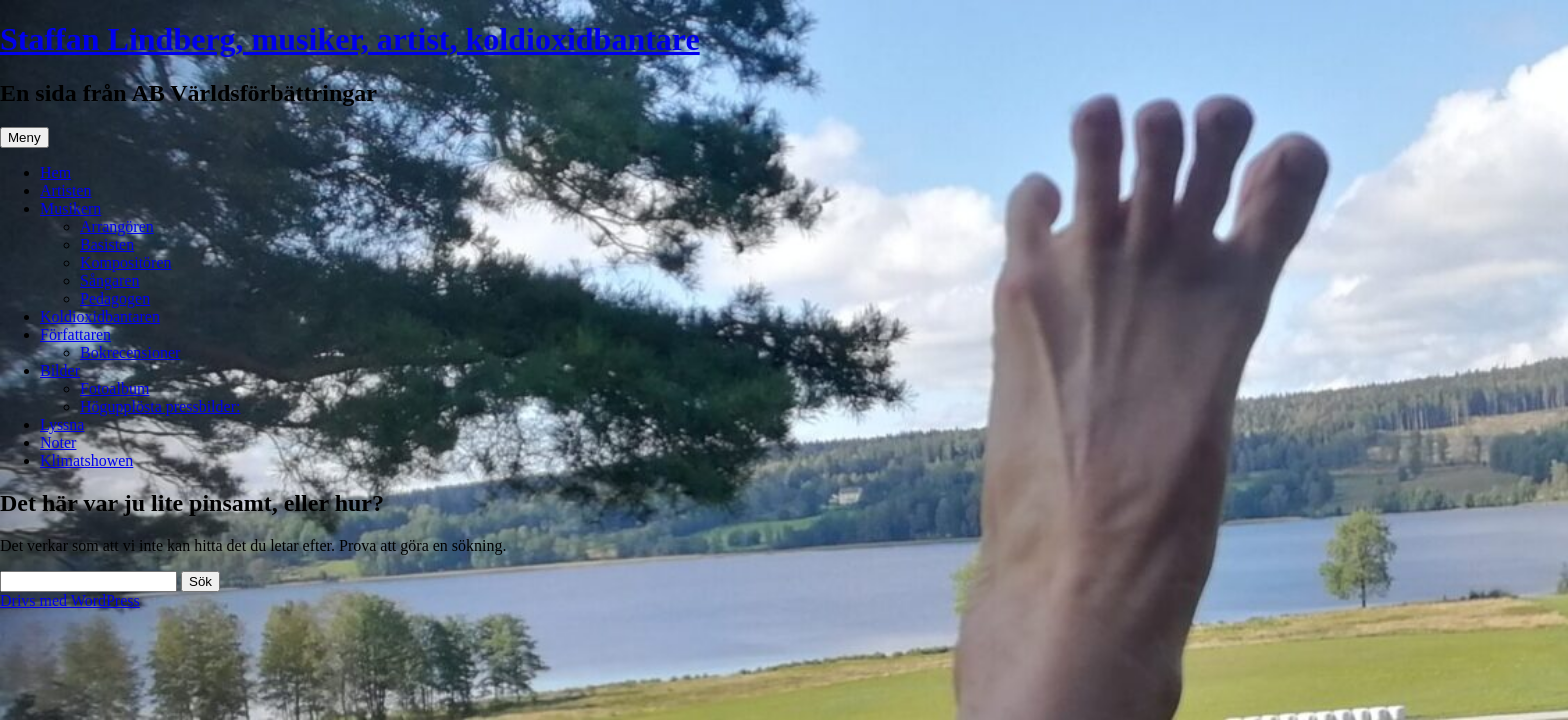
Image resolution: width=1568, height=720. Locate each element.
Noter (58, 442)
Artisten (66, 190)
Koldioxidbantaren (100, 316)
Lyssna (62, 424)
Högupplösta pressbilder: (160, 406)
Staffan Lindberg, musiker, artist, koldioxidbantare (350, 39)
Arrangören (117, 226)
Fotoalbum (114, 388)
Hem (55, 172)
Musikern (70, 208)
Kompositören (126, 262)
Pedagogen (115, 298)
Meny (24, 137)
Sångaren (110, 280)
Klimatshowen (86, 460)
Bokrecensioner (130, 352)
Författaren (75, 334)
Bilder (60, 370)
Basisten (107, 244)
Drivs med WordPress (70, 600)
